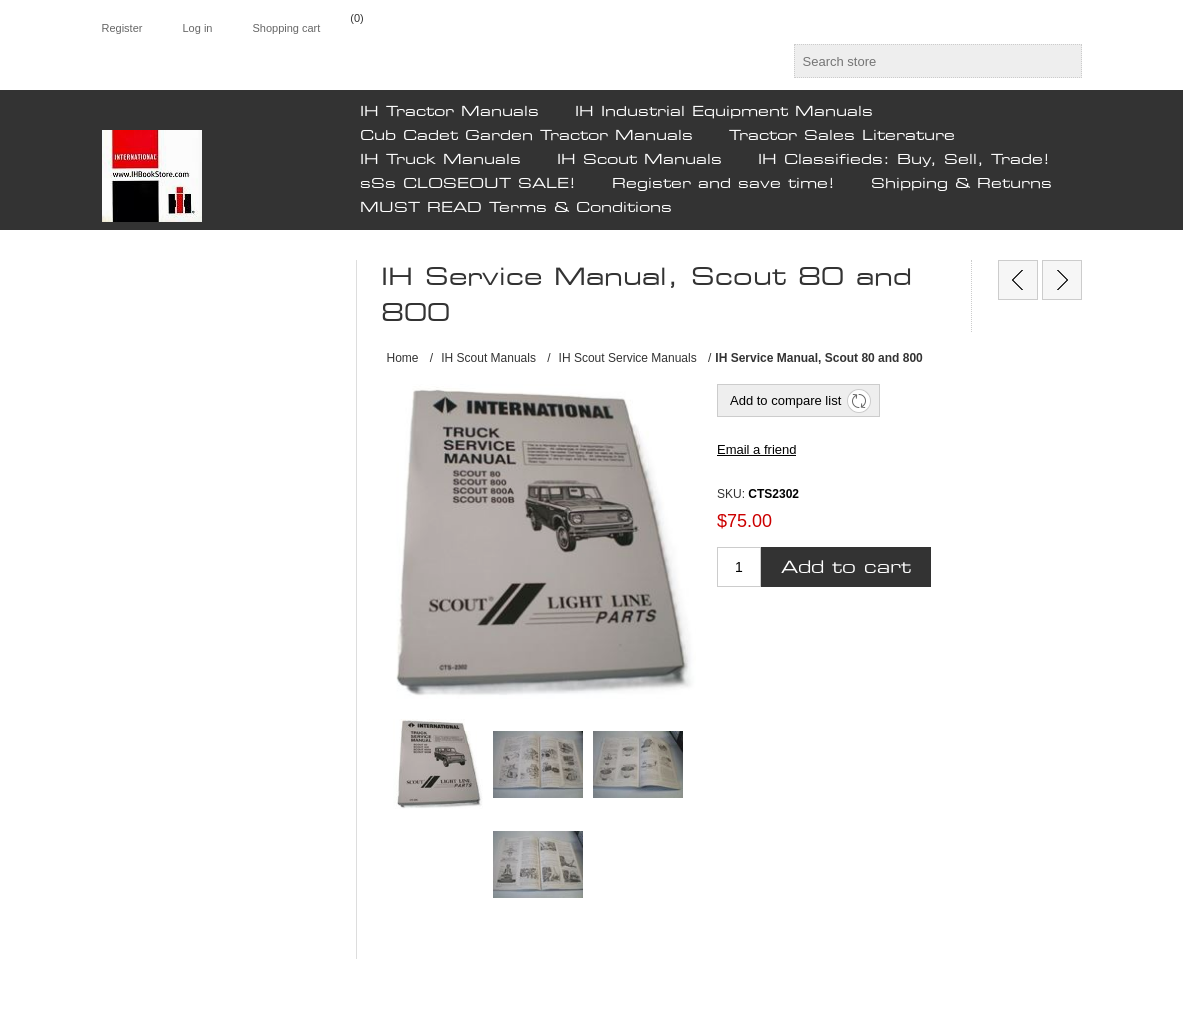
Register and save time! (723, 184)
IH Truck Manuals (440, 160)
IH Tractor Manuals (449, 112)
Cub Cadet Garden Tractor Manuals (526, 136)
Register (122, 28)
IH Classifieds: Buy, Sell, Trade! (904, 160)
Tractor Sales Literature (842, 136)
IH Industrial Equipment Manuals (724, 112)
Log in (197, 28)
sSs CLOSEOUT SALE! (468, 184)
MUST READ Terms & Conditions (516, 208)
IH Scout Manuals (639, 160)
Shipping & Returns (961, 184)
